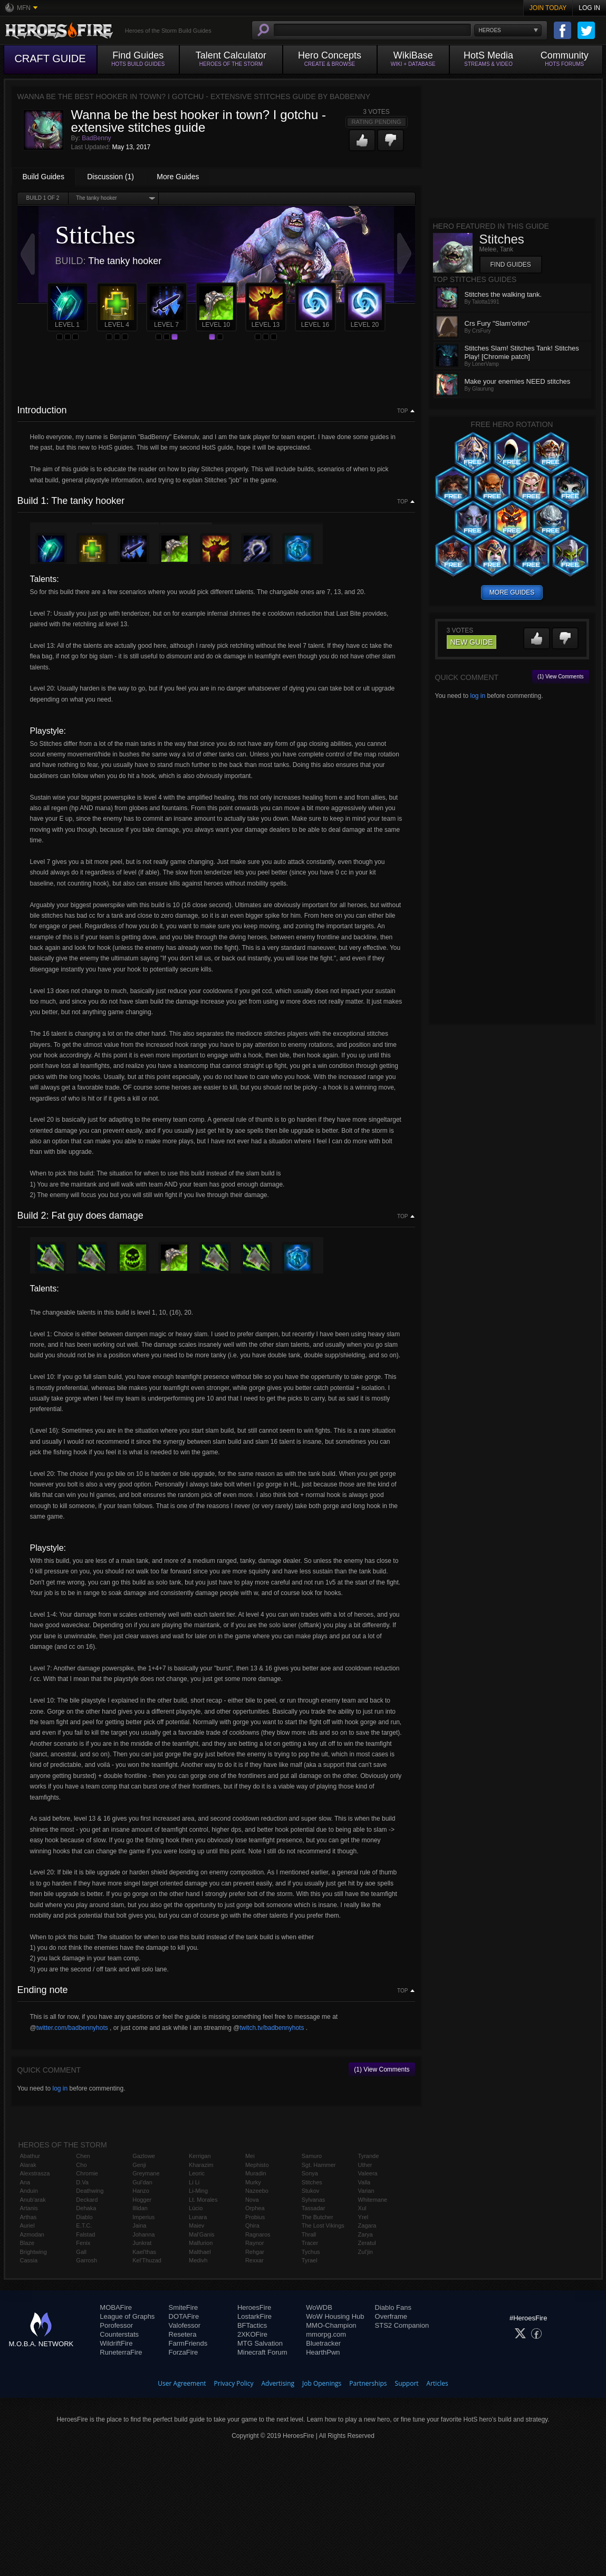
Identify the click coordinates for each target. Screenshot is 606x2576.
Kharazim (201, 2165)
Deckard (87, 2199)
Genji (139, 2165)
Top (402, 411)
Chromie (87, 2173)
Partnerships (368, 2383)
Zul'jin (365, 2252)
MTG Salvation (260, 2343)
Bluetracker (323, 2343)
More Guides (178, 176)
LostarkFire (254, 2316)
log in (60, 2088)
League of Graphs (127, 2316)
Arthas (28, 2217)
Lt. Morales (203, 2199)
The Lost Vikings (323, 2225)
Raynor (254, 2243)
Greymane (145, 2173)
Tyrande (368, 2156)
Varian (366, 2191)
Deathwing (89, 2191)
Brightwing (33, 2252)
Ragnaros (258, 2234)
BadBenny (96, 138)
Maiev (196, 2225)
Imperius (143, 2217)
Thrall (309, 2234)
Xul (362, 2208)
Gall (81, 2252)
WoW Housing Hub (335, 2316)
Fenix (83, 2243)
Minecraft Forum (262, 2352)
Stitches (312, 2182)
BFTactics (252, 2325)
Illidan (140, 2208)
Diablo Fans (393, 2307)
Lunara (198, 2217)
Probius (255, 2217)
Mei (250, 2156)
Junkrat (141, 2243)
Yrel (363, 2217)
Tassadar (313, 2208)
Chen (83, 2156)
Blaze (27, 2243)
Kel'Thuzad (146, 2260)
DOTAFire (184, 2316)
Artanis (29, 2208)
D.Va (82, 2182)
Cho (81, 2165)
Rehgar (254, 2252)
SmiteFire (183, 2307)
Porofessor (116, 2325)
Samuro (312, 2156)
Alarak (28, 2165)
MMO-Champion (331, 2325)
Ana (25, 2182)
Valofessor (184, 2325)
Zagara (367, 2225)
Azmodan (32, 2234)
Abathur (30, 2156)
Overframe (391, 2316)
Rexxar (254, 2260)
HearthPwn (323, 2352)
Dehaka (86, 2208)
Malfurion (201, 2243)
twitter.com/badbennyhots (72, 2027)
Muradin (255, 2173)
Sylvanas (313, 2199)
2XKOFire (252, 2334)
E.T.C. (84, 2225)
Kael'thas (144, 2252)
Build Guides (43, 176)
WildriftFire (116, 2343)
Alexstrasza (35, 2173)
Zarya (365, 2234)
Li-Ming (198, 2191)
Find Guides (510, 264)
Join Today (548, 8)
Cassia (29, 2260)
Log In (589, 8)
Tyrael (310, 2260)
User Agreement (182, 2383)
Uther (365, 2165)
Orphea (255, 2208)
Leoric (197, 2173)
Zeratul (367, 2243)
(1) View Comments (381, 2069)
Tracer (310, 2243)
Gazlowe (143, 2156)
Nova (252, 2199)
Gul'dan (142, 2182)
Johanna (143, 2234)
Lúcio (196, 2208)
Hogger (141, 2199)
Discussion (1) (110, 176)
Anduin (29, 2191)
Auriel (27, 2225)
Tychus (311, 2252)
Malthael (200, 2252)
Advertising (278, 2383)
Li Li (194, 2182)
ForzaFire (183, 2352)
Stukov (311, 2191)
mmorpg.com (326, 2334)
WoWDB (319, 2307)
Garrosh (86, 2260)
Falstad (85, 2234)
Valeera (368, 2173)
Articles (437, 2383)
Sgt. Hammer (319, 2165)
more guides (511, 592)
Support (407, 2383)
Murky (253, 2182)
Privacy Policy (234, 2383)
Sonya (310, 2173)
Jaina (139, 2225)
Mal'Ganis (202, 2234)
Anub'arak (33, 2199)
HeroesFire (254, 2307)
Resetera (183, 2334)
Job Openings (321, 2383)
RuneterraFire (121, 2352)
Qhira (252, 2225)
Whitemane (373, 2199)
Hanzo (140, 2191)
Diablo (84, 2217)
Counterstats (119, 2334)
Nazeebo (256, 2191)
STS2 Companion (402, 2325)
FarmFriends (188, 2343)
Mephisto (257, 2165)
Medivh (198, 2260)
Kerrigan (200, 2156)
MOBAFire (116, 2307)
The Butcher (317, 2217)
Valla (364, 2182)
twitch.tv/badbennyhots (271, 2027)
